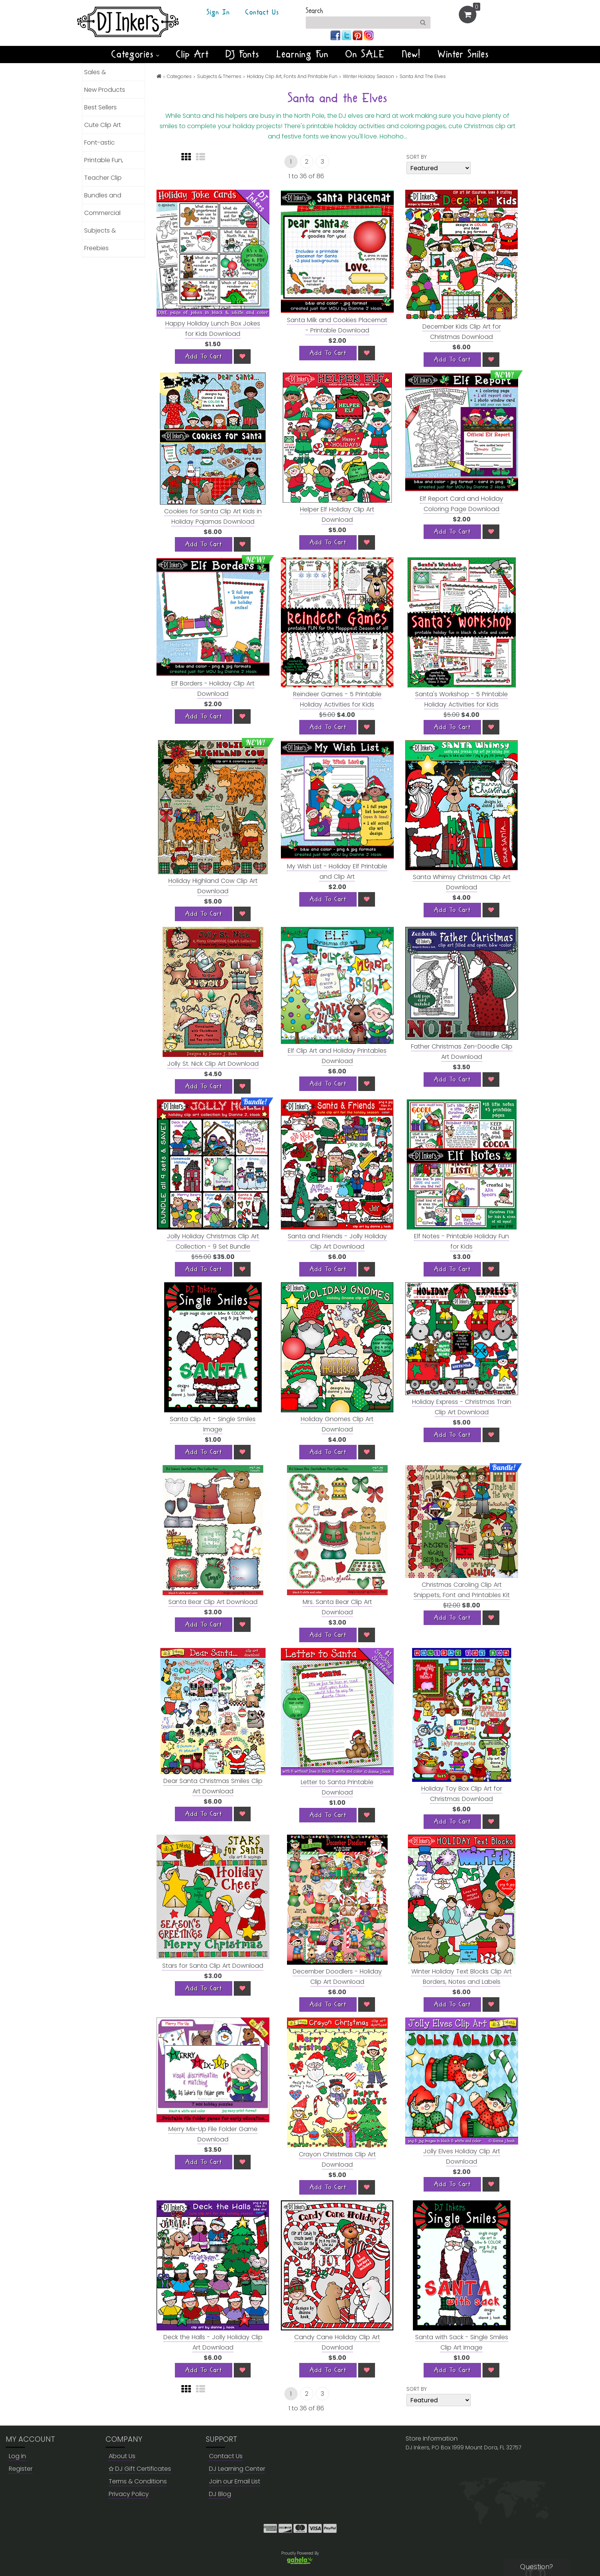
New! (411, 54)
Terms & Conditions (138, 2481)
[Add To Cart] (203, 356)
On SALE (365, 54)
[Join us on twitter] (347, 35)
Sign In (218, 12)
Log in (17, 2456)
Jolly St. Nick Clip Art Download (213, 1063)
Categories (135, 54)
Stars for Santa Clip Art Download (212, 1965)
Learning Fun (302, 54)
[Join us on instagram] (368, 35)
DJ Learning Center (237, 2468)
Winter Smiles (463, 54)
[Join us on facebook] (336, 35)
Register (21, 2468)
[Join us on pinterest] (358, 35)
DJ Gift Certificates (140, 2468)
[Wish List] (242, 356)
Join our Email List (234, 2481)
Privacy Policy (129, 2494)
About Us (122, 2456)
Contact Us (262, 12)
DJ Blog (220, 2494)
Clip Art (192, 54)
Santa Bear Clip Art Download (213, 1601)
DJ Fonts (242, 54)
